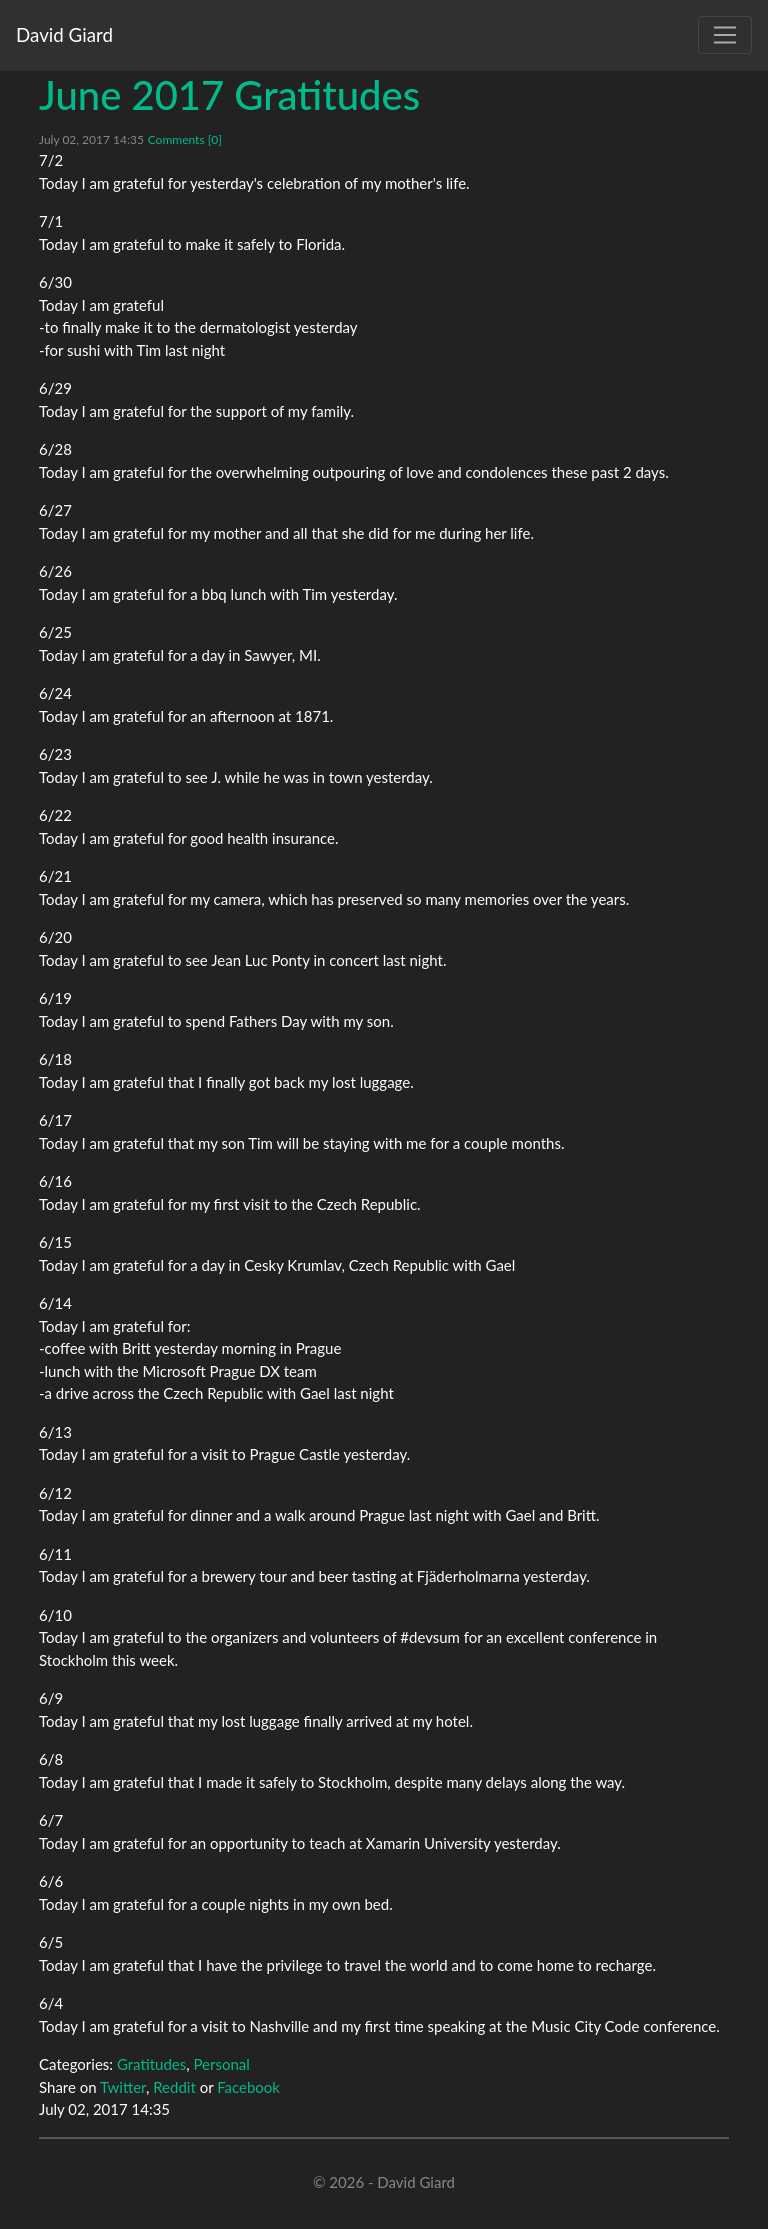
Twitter (123, 2087)
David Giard (64, 34)
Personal (221, 2064)
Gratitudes (151, 2064)
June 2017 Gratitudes (229, 95)
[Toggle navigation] (725, 35)
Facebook (248, 2087)
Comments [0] (185, 139)
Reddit (174, 2087)
